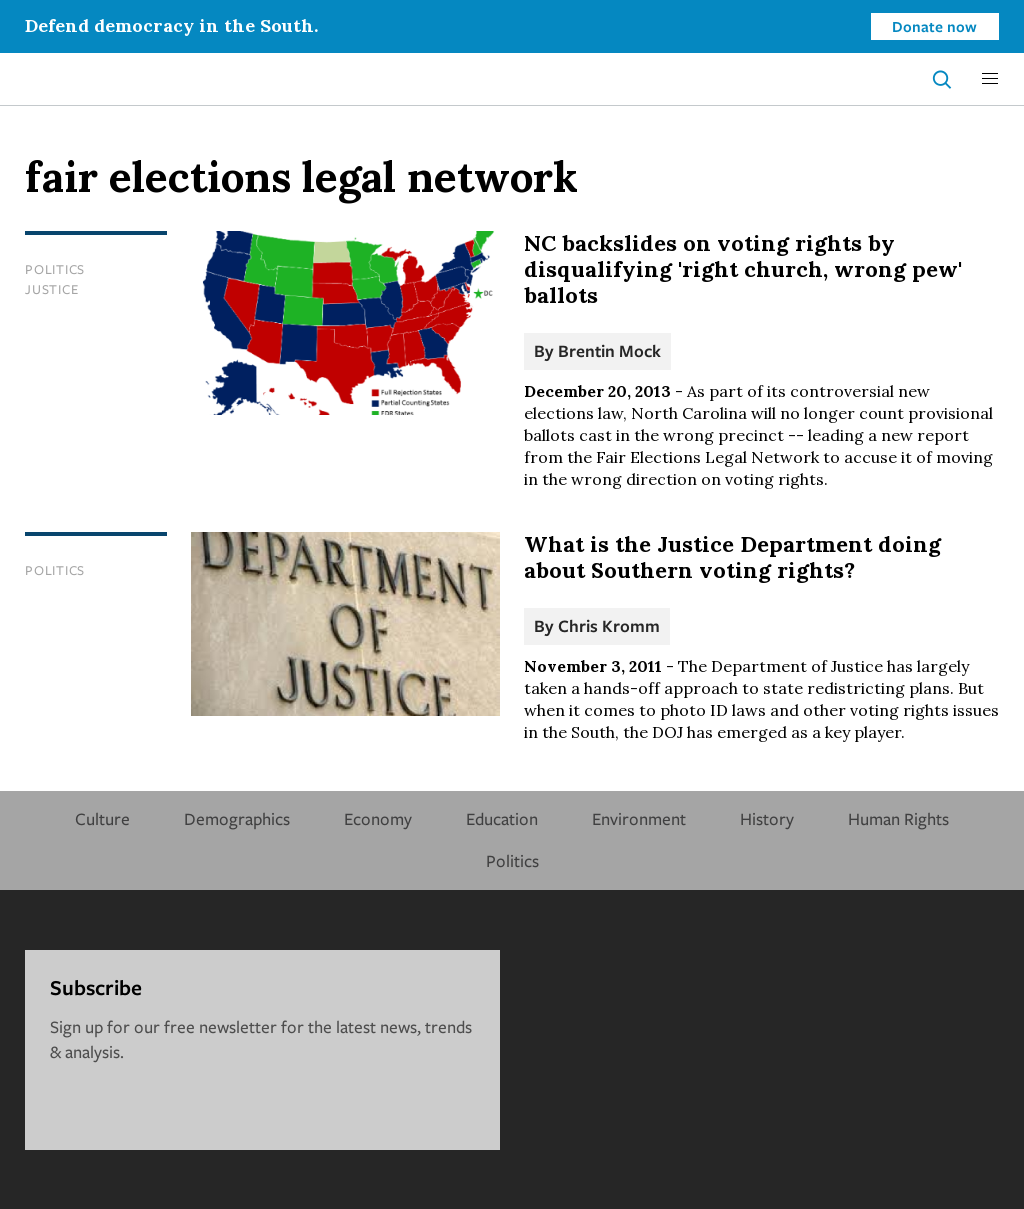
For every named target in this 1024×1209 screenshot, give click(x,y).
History (767, 818)
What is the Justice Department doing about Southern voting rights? (732, 557)
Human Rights (898, 818)
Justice (51, 289)
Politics (55, 269)
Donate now (934, 26)
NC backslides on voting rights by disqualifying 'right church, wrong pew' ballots (743, 269)
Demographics (237, 818)
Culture (102, 818)
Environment (639, 818)
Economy (378, 818)
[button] (990, 79)
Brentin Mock (609, 350)
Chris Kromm (609, 625)
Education (502, 818)
